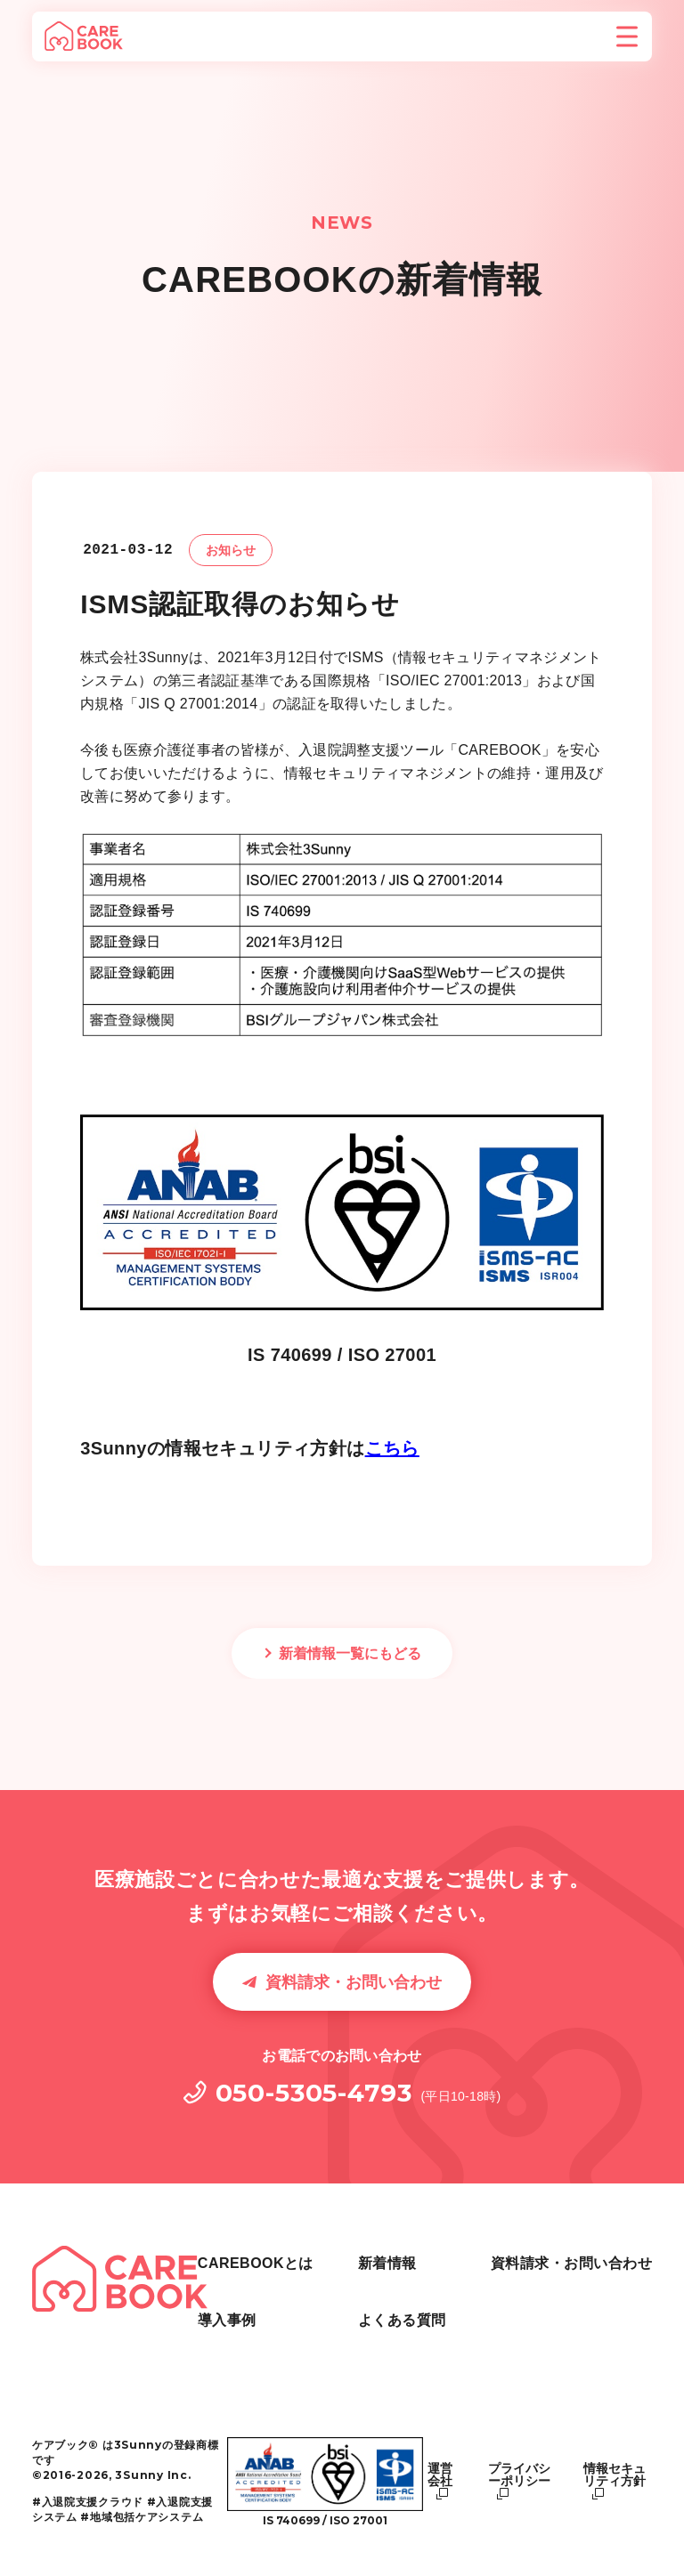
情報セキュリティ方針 (614, 2474)
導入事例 (359, 2296)
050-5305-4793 (314, 2093)
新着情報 (359, 2337)
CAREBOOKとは (388, 2255)
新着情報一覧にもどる (350, 1653)
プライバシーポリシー (519, 2474)
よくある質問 (535, 2255)
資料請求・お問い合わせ (353, 1982)
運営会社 (440, 2474)
